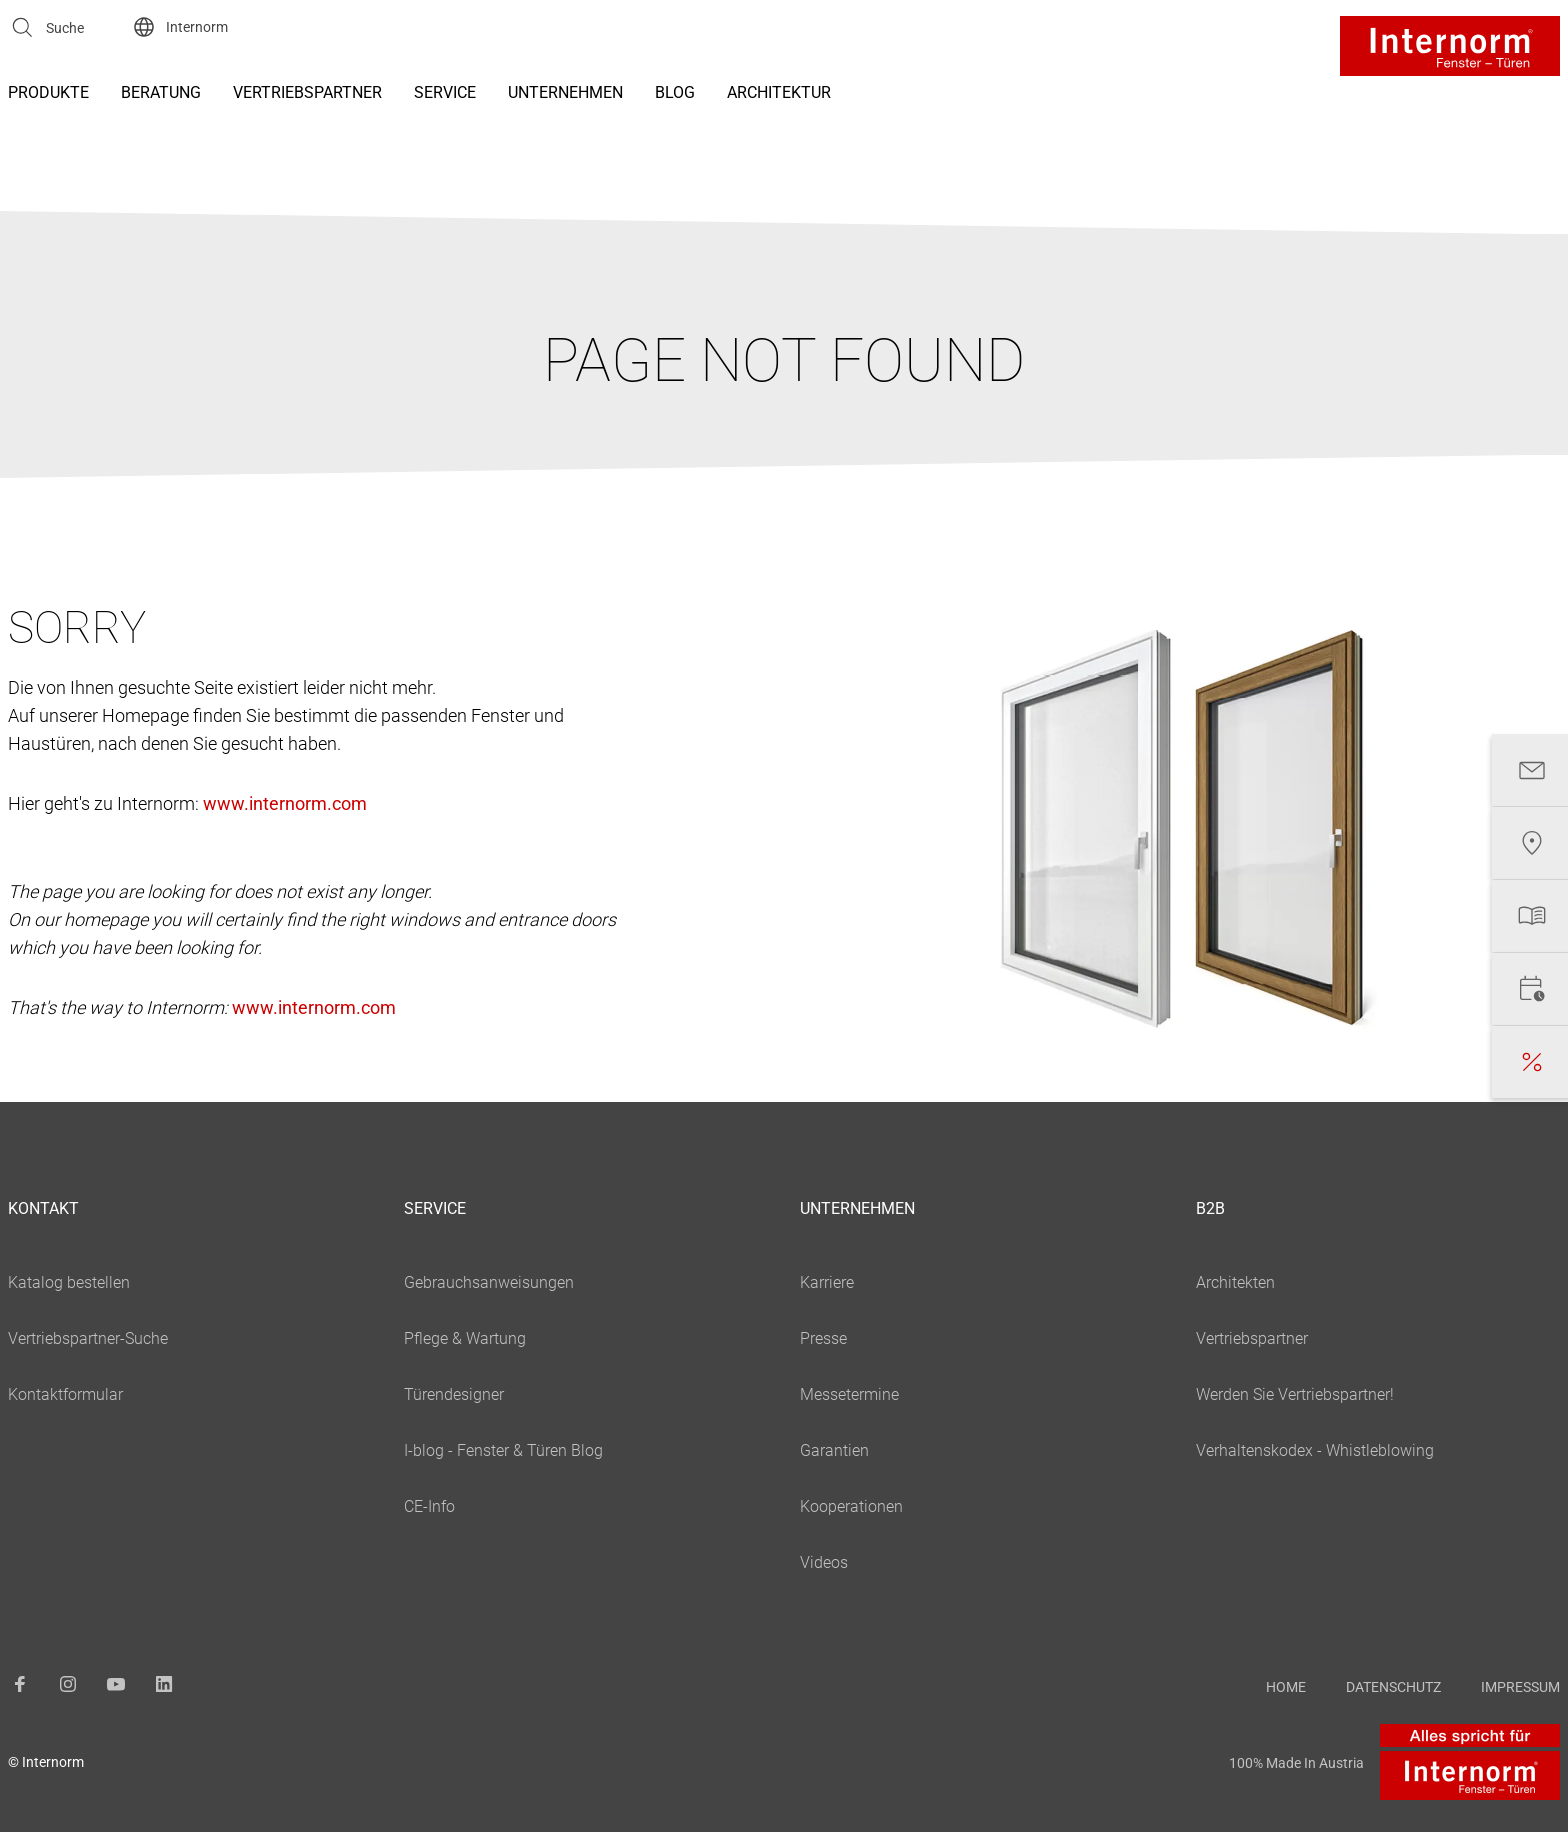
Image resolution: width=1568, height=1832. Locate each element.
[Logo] (1450, 46)
